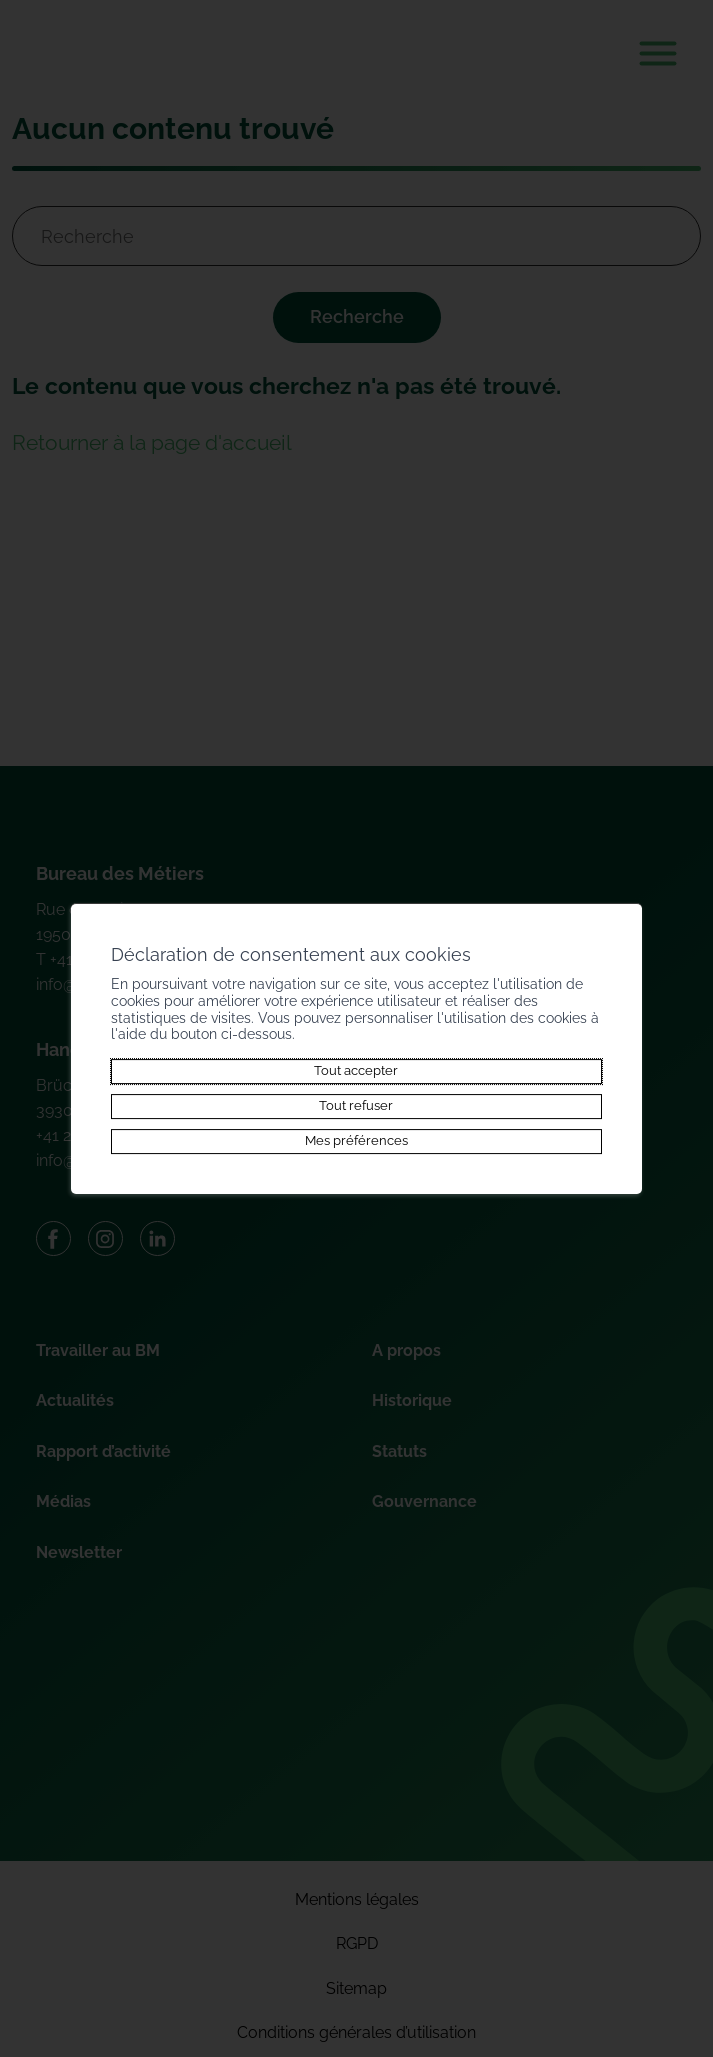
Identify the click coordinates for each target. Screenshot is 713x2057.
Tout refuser (356, 1105)
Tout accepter (356, 1070)
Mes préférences (356, 1141)
